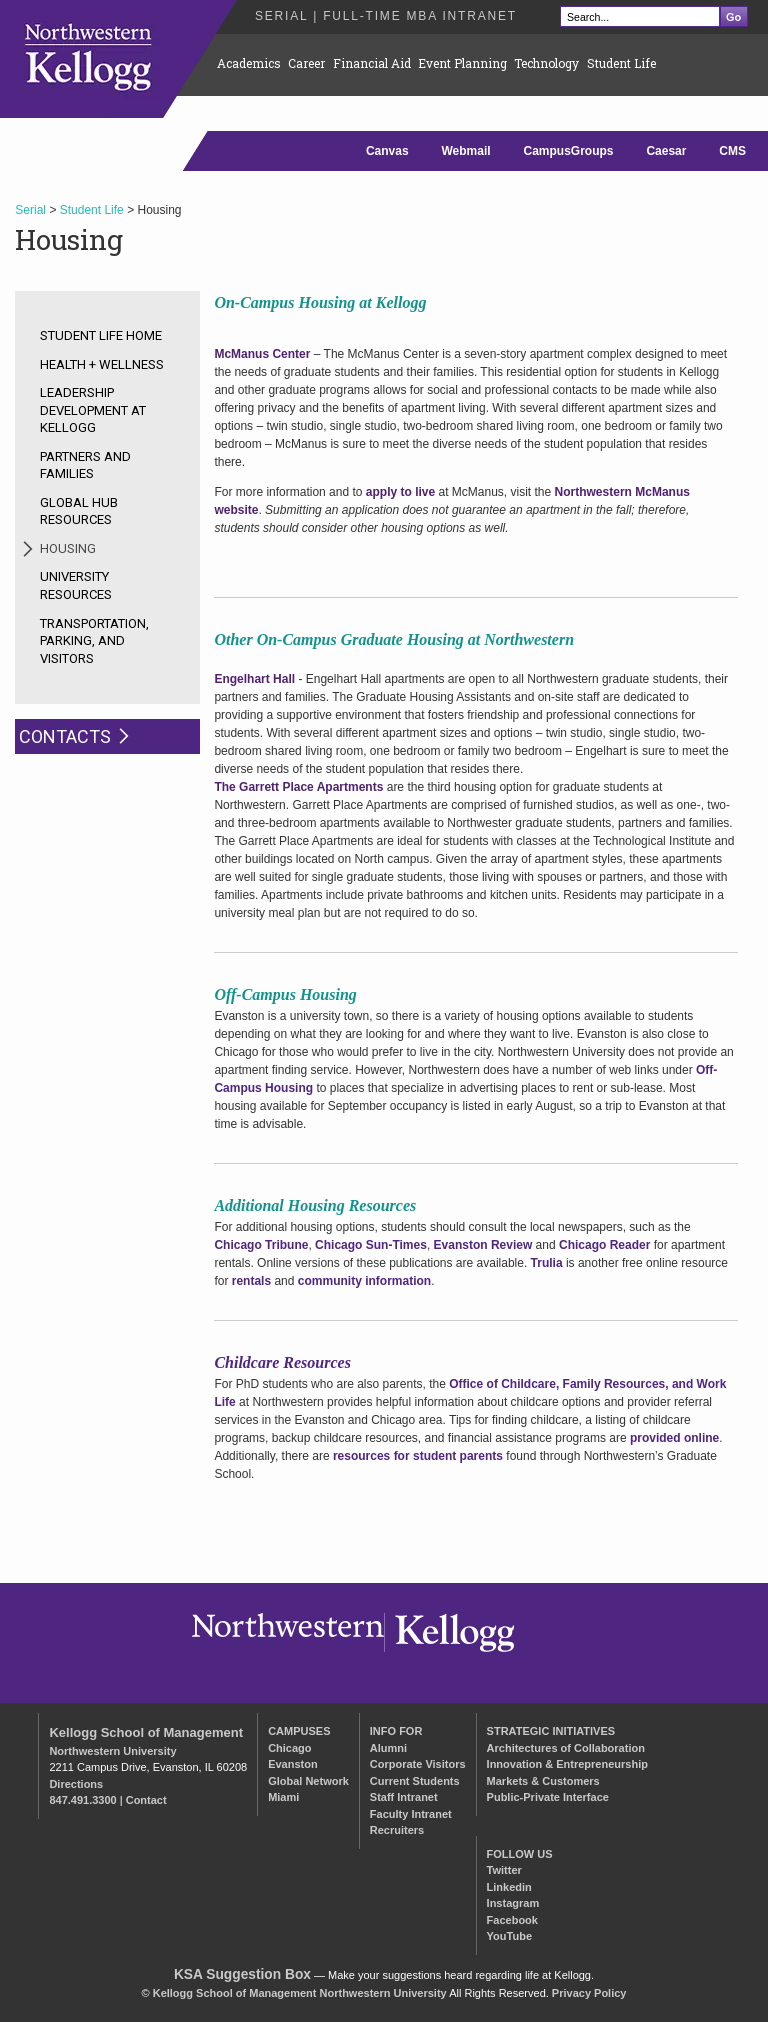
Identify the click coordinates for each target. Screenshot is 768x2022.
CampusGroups (569, 151)
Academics (249, 63)
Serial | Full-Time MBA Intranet (386, 16)
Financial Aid (372, 63)
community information (364, 1281)
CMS (732, 151)
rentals (251, 1281)
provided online (674, 1438)
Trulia (547, 1263)
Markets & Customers (543, 1781)
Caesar (666, 151)
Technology (546, 63)
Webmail (465, 151)
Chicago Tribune (261, 1245)
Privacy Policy (589, 1993)
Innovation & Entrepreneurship (567, 1764)
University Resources (76, 585)
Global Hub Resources (79, 511)
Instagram (513, 1903)
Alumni (388, 1748)
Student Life (621, 63)
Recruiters (397, 1830)
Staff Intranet (404, 1797)
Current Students (415, 1781)
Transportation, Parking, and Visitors (94, 641)
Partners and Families (85, 465)
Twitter (504, 1870)
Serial (30, 210)
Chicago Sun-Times (371, 1245)
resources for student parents (418, 1456)
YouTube (509, 1936)
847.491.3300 (82, 1800)
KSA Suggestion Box (242, 1974)
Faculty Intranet (411, 1814)
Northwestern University (112, 1751)
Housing (68, 548)
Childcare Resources (282, 1362)
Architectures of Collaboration (566, 1748)
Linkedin (509, 1887)
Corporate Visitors (418, 1764)
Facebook (512, 1920)
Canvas (387, 151)
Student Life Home (101, 335)
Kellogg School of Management (146, 1732)
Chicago (289, 1748)
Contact (146, 1800)
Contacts (65, 736)
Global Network (308, 1781)
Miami (283, 1797)
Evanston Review (483, 1245)
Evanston (293, 1764)
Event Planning (462, 63)
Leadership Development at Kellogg (93, 410)
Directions (76, 1784)
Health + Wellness (102, 364)
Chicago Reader (604, 1245)
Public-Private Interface (548, 1797)
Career (306, 63)
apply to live (400, 492)
